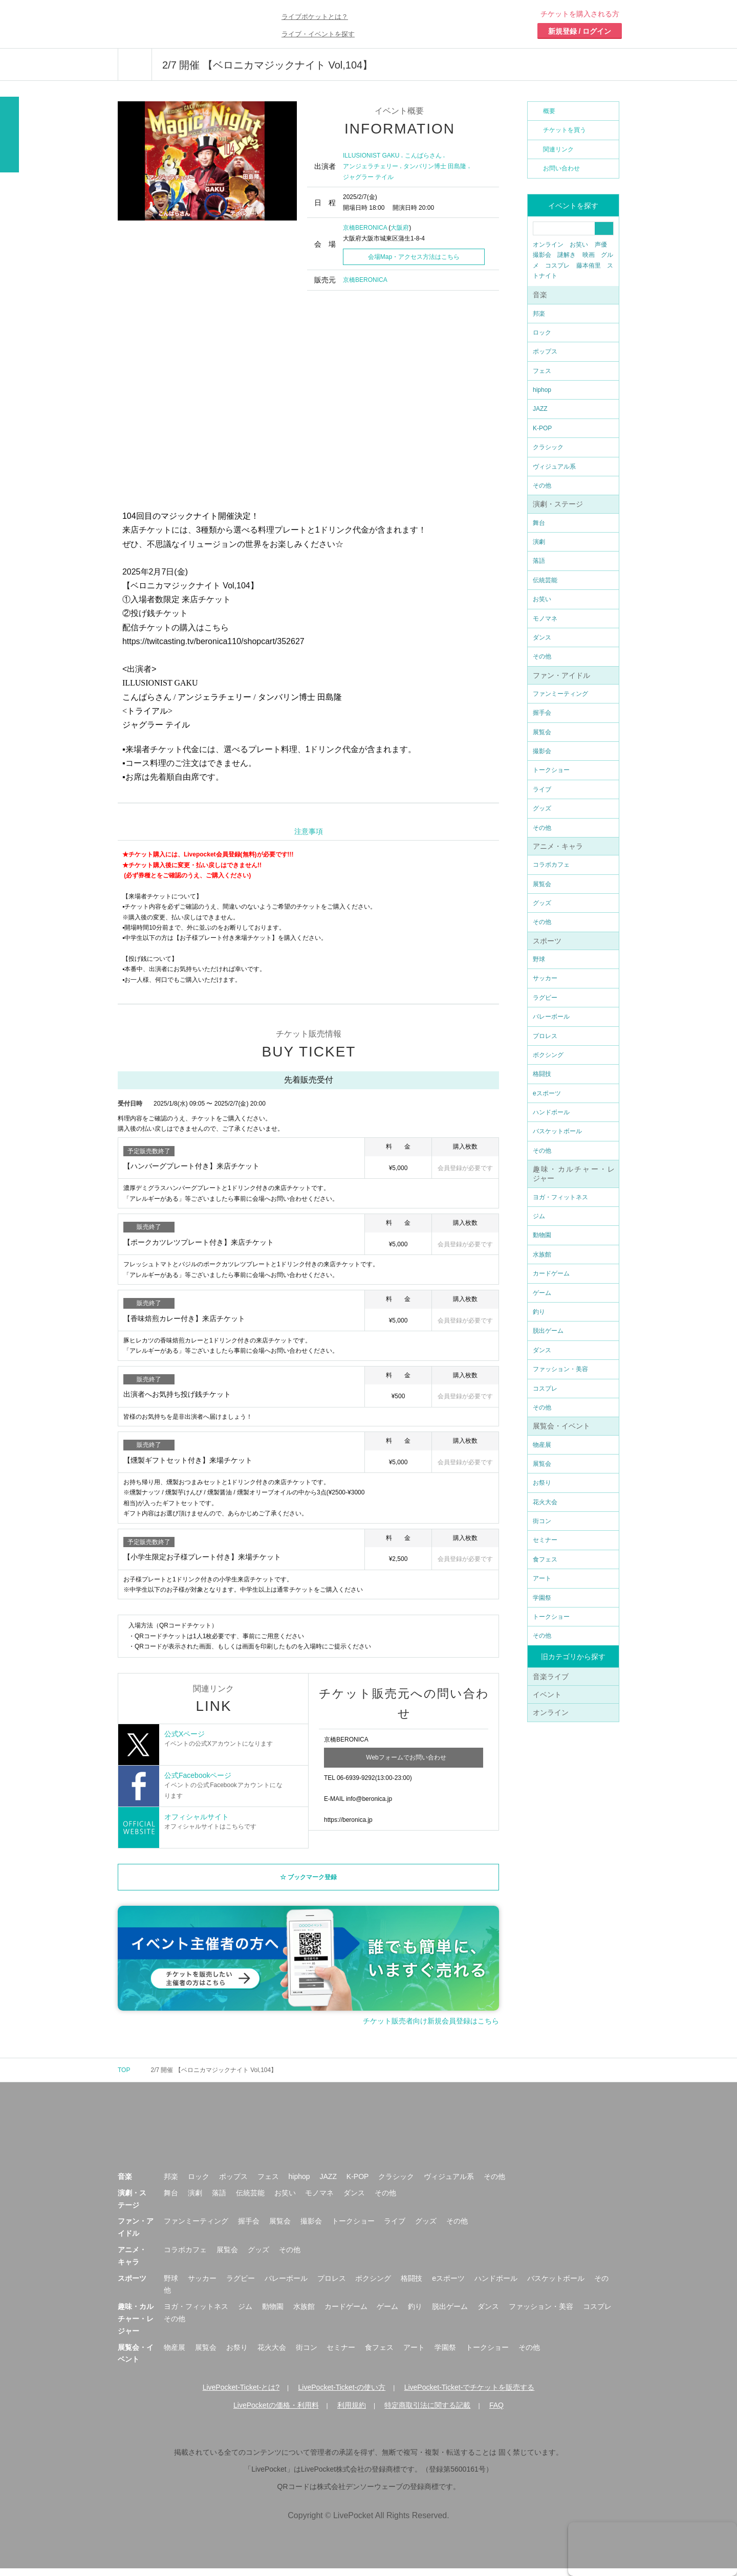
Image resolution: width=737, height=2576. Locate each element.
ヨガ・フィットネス (560, 1197)
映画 (588, 254)
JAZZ (540, 408)
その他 (542, 485)
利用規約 (351, 2413)
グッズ (542, 808)
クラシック (548, 447)
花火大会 (545, 1502)
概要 (549, 111)
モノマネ (545, 618)
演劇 (539, 541)
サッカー (545, 978)
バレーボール (551, 1016)
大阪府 (400, 227)
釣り (539, 1311)
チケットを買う (564, 130)
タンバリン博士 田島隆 (434, 166)
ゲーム (542, 1292)
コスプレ (557, 265)
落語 (539, 560)
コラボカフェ (551, 864)
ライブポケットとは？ (314, 16)
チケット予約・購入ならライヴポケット (176, 24)
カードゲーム (551, 1273)
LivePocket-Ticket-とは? (241, 2395)
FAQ (496, 2413)
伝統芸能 (545, 580)
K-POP (542, 428)
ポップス (545, 351)
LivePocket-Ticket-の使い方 (342, 2395)
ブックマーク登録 (312, 1884)
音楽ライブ (551, 1676)
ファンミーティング (560, 693)
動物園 (542, 1235)
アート (542, 1578)
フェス (542, 371)
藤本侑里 (588, 265)
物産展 (542, 1444)
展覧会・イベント (561, 1426)
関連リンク (558, 149)
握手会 (542, 712)
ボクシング (548, 1055)
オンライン (548, 244)
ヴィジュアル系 (554, 466)
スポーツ (547, 941)
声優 (601, 244)
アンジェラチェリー (370, 166)
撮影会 (542, 254)
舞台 (539, 522)
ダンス (542, 637)
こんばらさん (423, 155)
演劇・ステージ (558, 504)
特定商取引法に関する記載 (427, 2413)
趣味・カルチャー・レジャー (136, 2326)
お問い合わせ (561, 168)
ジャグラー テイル (368, 177)
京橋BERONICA (365, 227)
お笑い (579, 244)
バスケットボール (557, 1131)
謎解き (566, 254)
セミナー (545, 1540)
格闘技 (542, 1073)
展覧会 (542, 732)
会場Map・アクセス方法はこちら (414, 256)
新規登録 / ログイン (580, 31)
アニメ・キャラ (558, 846)
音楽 (540, 295)
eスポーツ (547, 1093)
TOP (124, 2077)
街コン (542, 1521)
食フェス (545, 1559)
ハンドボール (551, 1112)
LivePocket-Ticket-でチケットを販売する (469, 2395)
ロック (542, 332)
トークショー (551, 770)
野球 (539, 959)
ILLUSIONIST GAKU (371, 155)
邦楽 (539, 313)
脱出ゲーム (548, 1330)
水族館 (542, 1254)
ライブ (542, 789)
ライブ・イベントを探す (318, 34)
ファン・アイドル (561, 675)
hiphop (542, 389)
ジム (539, 1216)
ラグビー (545, 997)
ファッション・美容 (560, 1369)
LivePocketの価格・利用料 (275, 2413)
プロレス (545, 1036)
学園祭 (542, 1597)
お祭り (542, 1482)
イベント (547, 1694)
